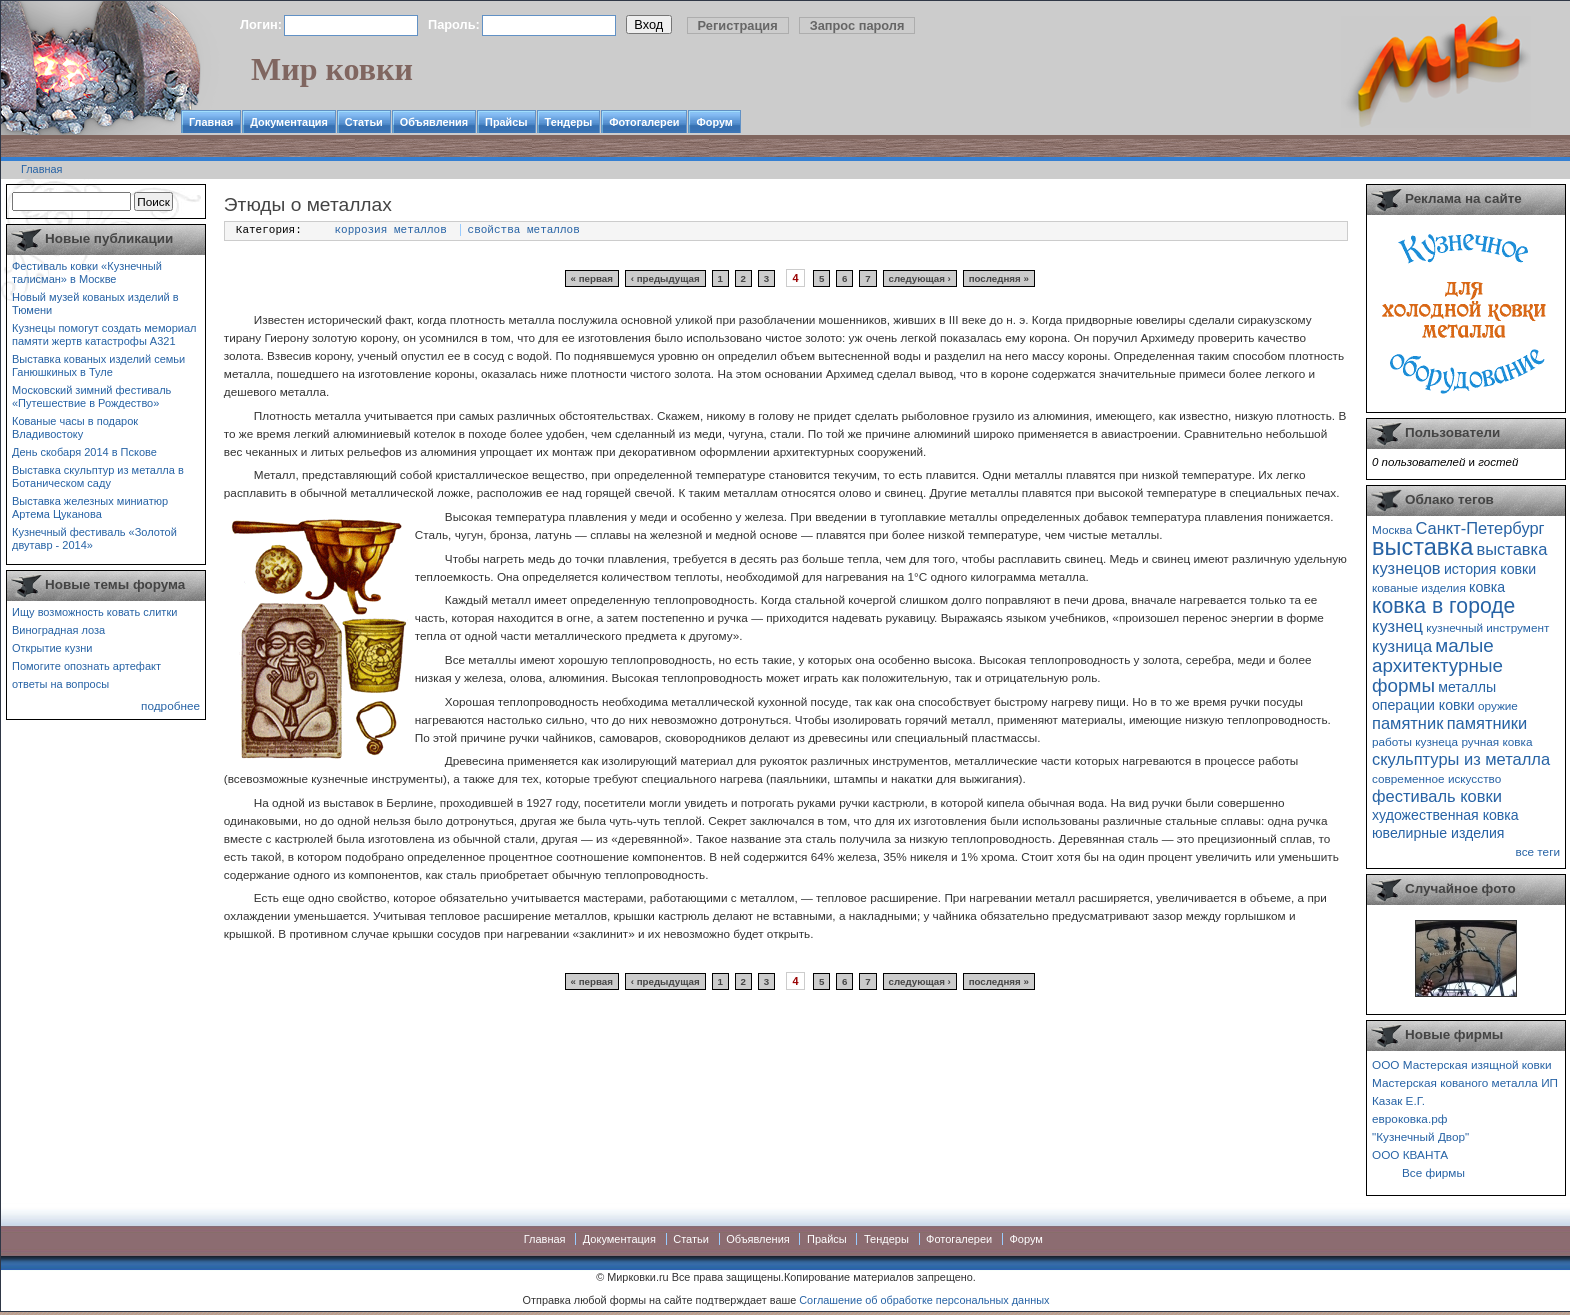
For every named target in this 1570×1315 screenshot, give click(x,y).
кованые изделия (1419, 587)
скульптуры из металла (1461, 759)
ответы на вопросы (60, 684)
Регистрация (738, 25)
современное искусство (1436, 778)
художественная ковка (1445, 815)
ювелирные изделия (1438, 833)
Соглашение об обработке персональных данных (924, 1300)
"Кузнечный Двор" (1420, 1136)
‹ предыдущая (665, 278)
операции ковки (1423, 705)
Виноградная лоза (58, 630)
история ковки (1490, 569)
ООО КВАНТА (1410, 1154)
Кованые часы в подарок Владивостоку (75, 427)
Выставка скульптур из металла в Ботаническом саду (98, 476)
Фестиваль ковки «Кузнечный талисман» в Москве (87, 272)
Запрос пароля (857, 25)
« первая (592, 278)
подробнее (170, 705)
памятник (1407, 723)
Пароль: (454, 24)
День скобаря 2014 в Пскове (84, 452)
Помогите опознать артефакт (86, 666)
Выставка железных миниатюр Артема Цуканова (90, 507)
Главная (211, 122)
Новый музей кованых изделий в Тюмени (95, 303)
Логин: (261, 24)
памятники (1487, 723)
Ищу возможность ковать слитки (94, 612)
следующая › (919, 278)
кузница (1402, 646)
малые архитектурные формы (1437, 665)
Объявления (434, 122)
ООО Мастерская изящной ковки (1462, 1064)
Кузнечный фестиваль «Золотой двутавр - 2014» (94, 538)
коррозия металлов (391, 230)
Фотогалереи (644, 122)
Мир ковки (332, 69)
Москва (1392, 529)
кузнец (1397, 626)
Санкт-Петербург (1479, 528)
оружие (1498, 705)
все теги (1538, 851)
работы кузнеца (1415, 741)
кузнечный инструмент (1487, 627)
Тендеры (569, 122)
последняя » (999, 278)
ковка (1487, 587)
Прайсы (506, 122)
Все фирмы (1433, 1172)
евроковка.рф (1409, 1118)
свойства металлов (524, 230)
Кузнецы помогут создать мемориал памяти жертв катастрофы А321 (104, 334)
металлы (1467, 687)
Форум (714, 122)
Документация (289, 122)
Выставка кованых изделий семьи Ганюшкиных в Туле (98, 365)
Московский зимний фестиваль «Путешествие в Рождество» (91, 396)
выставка (1422, 547)
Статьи (364, 122)
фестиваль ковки (1437, 796)
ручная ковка (1496, 741)
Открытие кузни (52, 648)
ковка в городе (1443, 605)
